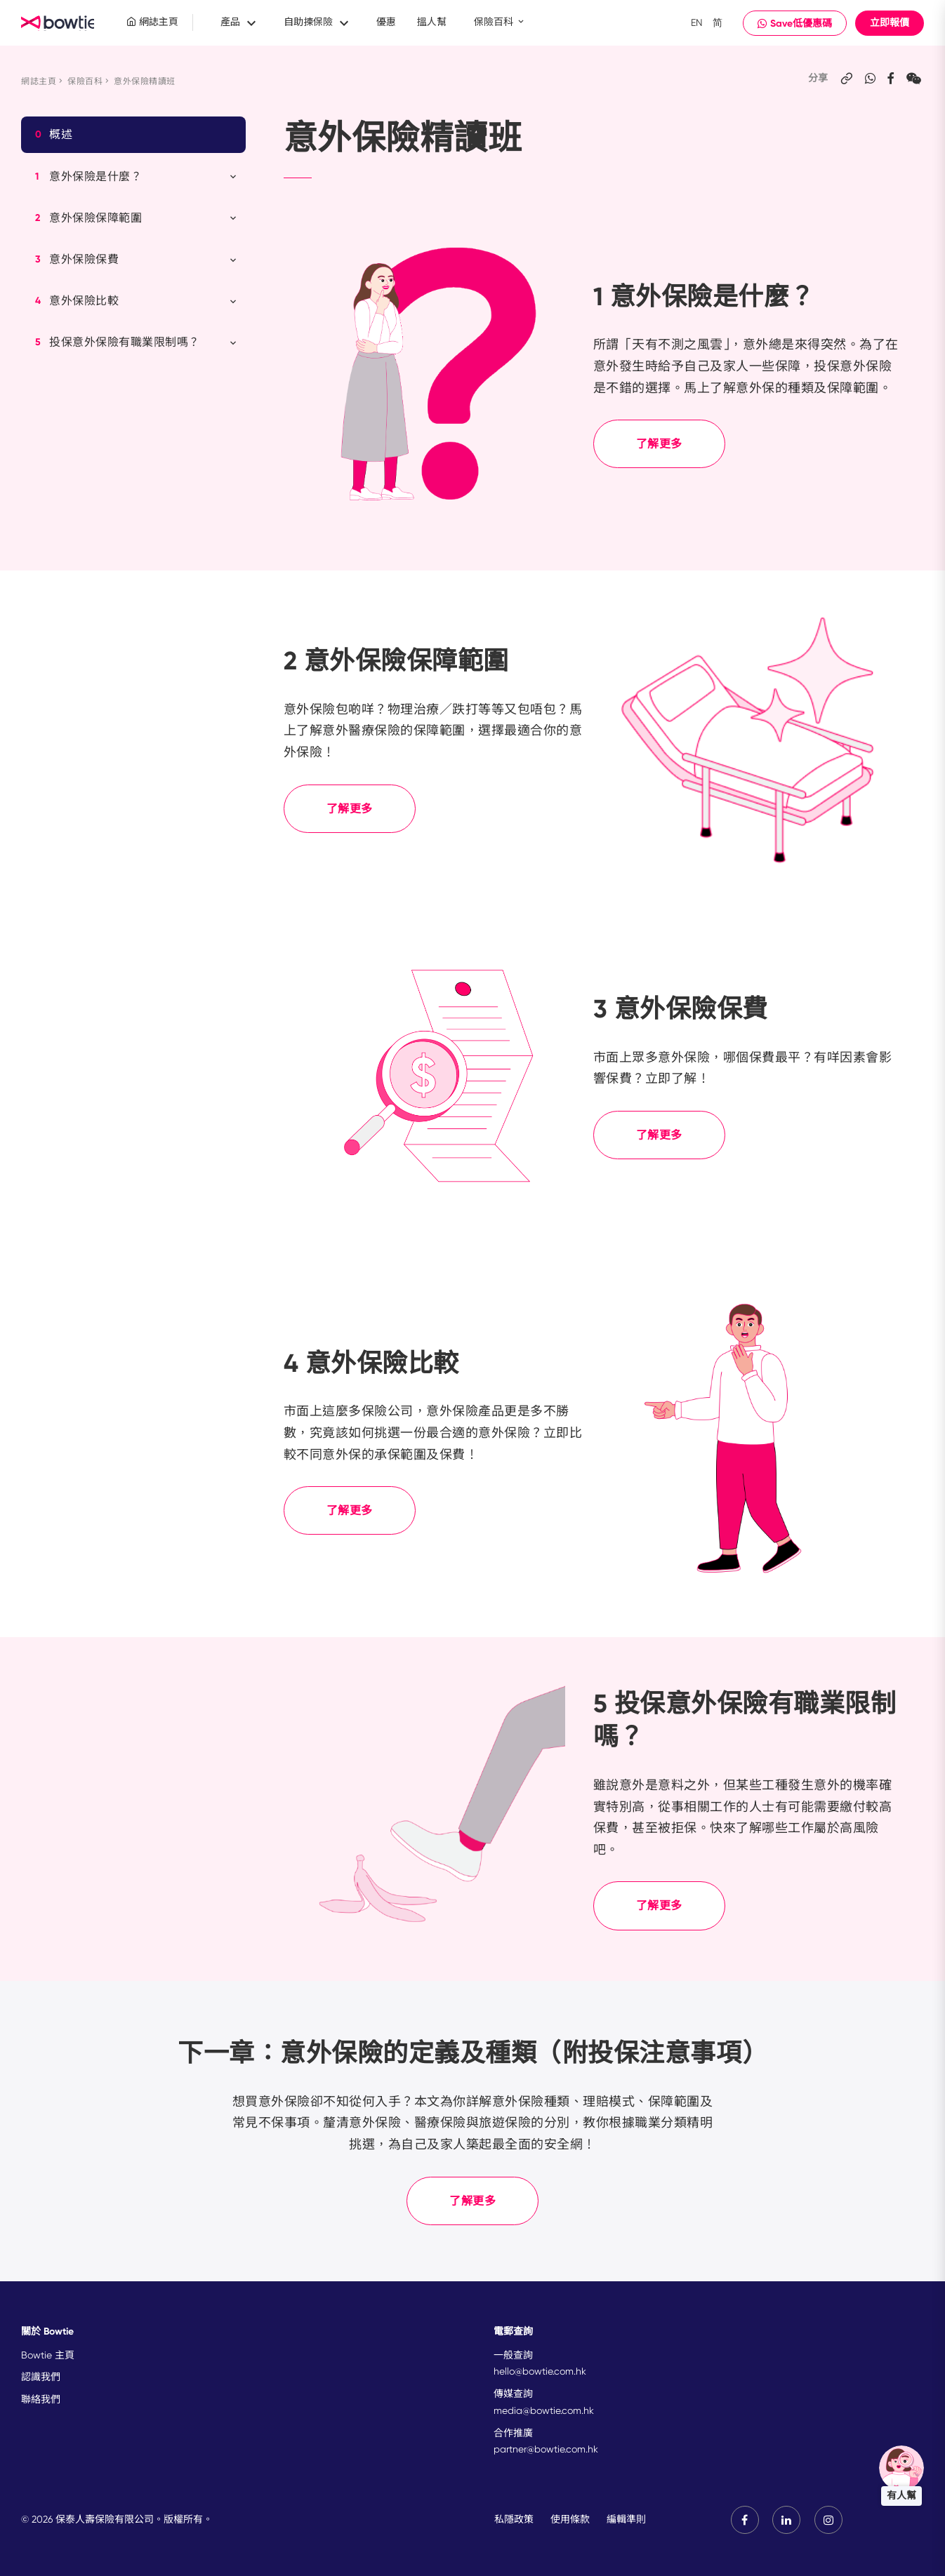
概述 (53, 134)
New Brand (60, 23)
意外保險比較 (137, 301)
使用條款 (569, 2519)
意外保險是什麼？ (137, 176)
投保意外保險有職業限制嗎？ (137, 342)
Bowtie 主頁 (47, 2355)
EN (697, 22)
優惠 (386, 21)
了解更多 (659, 444)
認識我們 (40, 2376)
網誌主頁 (152, 21)
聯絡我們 (40, 2399)
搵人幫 (432, 21)
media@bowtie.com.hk (544, 2410)
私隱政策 (513, 2519)
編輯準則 (625, 2519)
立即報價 (889, 23)
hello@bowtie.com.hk (540, 2371)
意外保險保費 (137, 259)
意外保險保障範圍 (137, 218)
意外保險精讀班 (145, 81)
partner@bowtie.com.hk (546, 2449)
